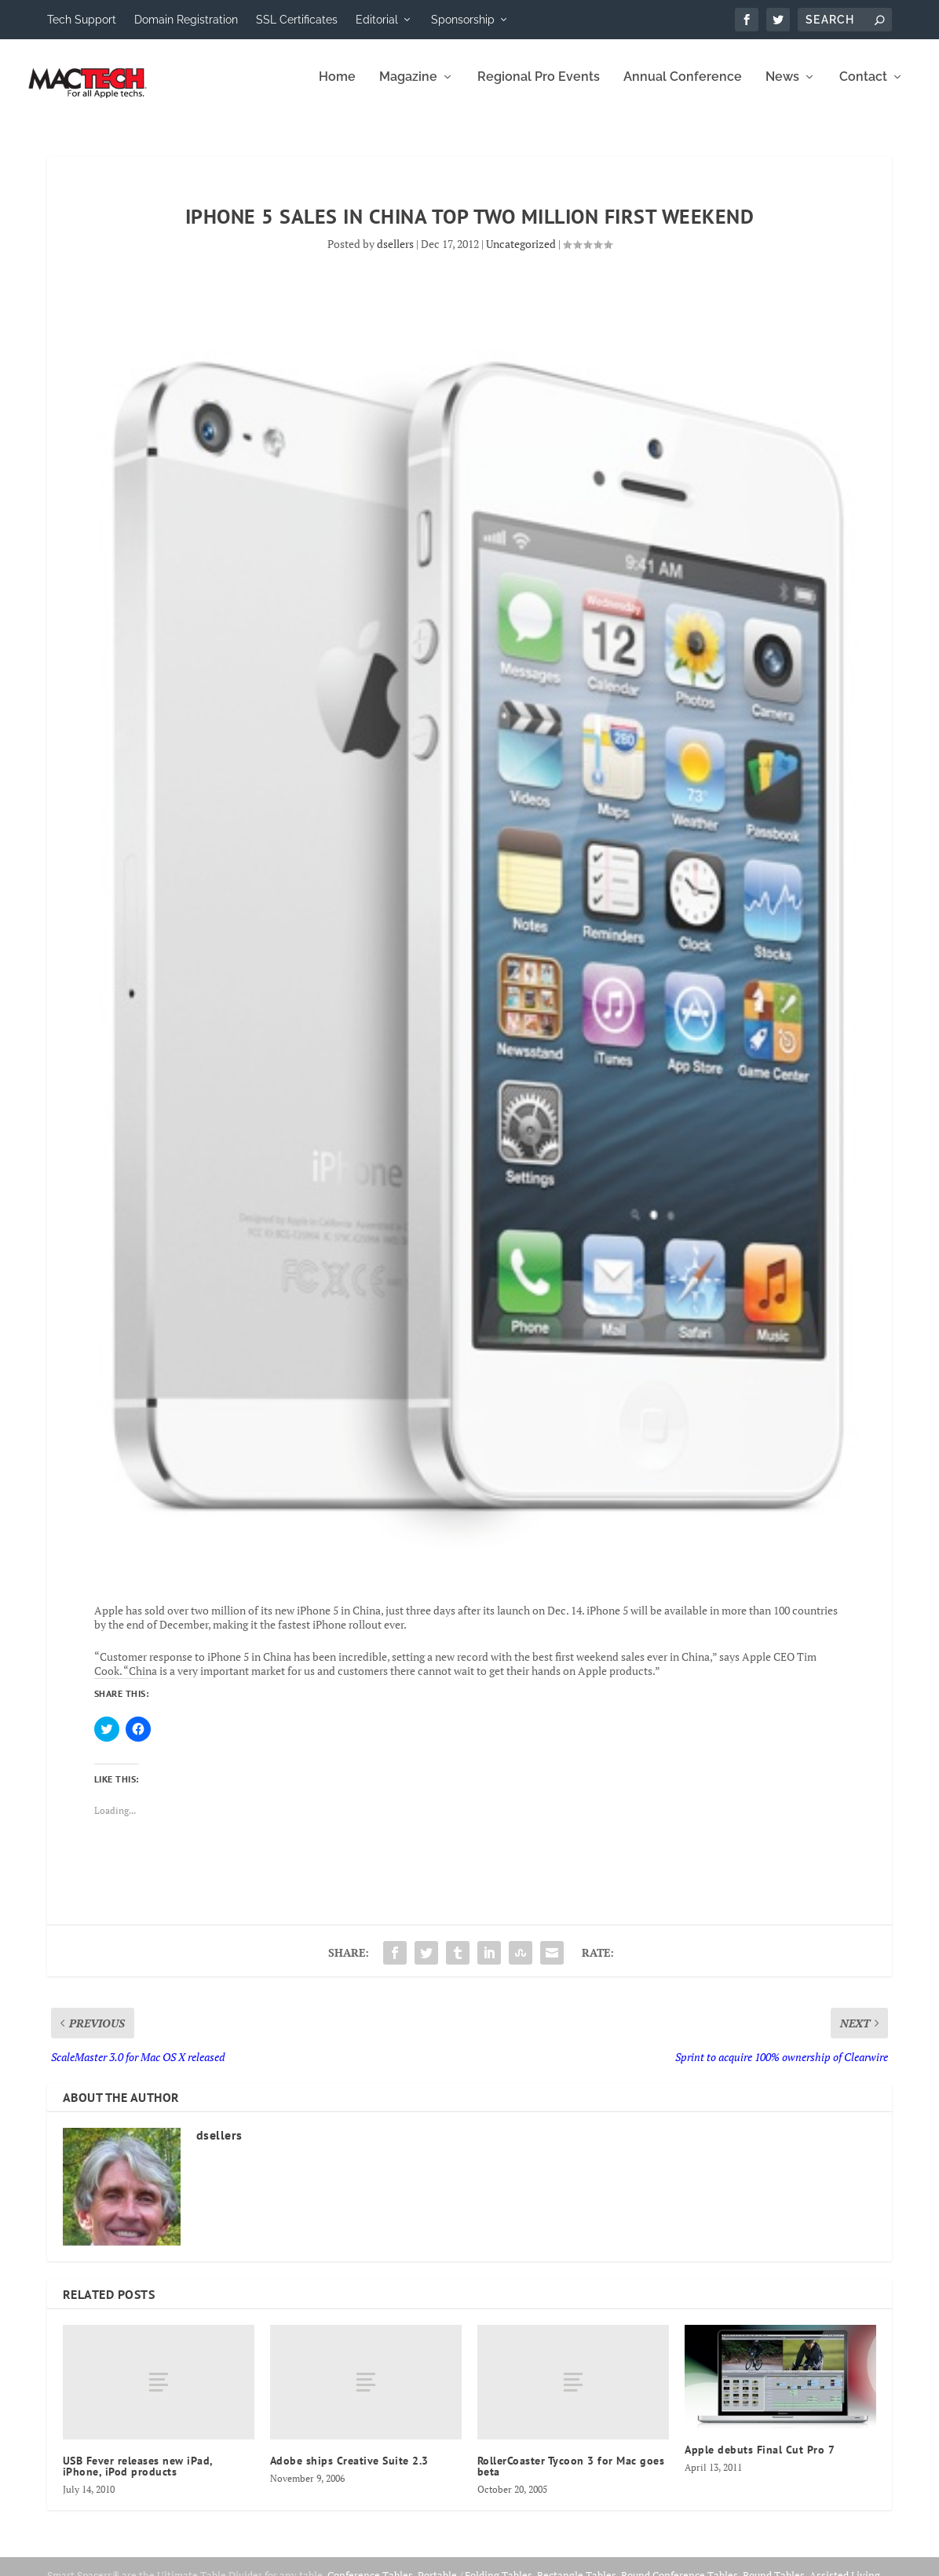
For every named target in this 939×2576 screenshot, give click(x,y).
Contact (863, 88)
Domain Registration (186, 19)
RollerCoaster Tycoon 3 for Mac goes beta (571, 2477)
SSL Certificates (297, 19)
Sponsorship (463, 19)
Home (337, 88)
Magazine (408, 88)
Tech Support (81, 19)
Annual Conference (682, 88)
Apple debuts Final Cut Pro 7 (760, 2461)
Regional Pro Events (538, 88)
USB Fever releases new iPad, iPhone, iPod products (138, 2477)
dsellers (395, 254)
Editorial (377, 19)
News (782, 88)
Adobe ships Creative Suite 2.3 (349, 2472)
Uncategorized (521, 254)
